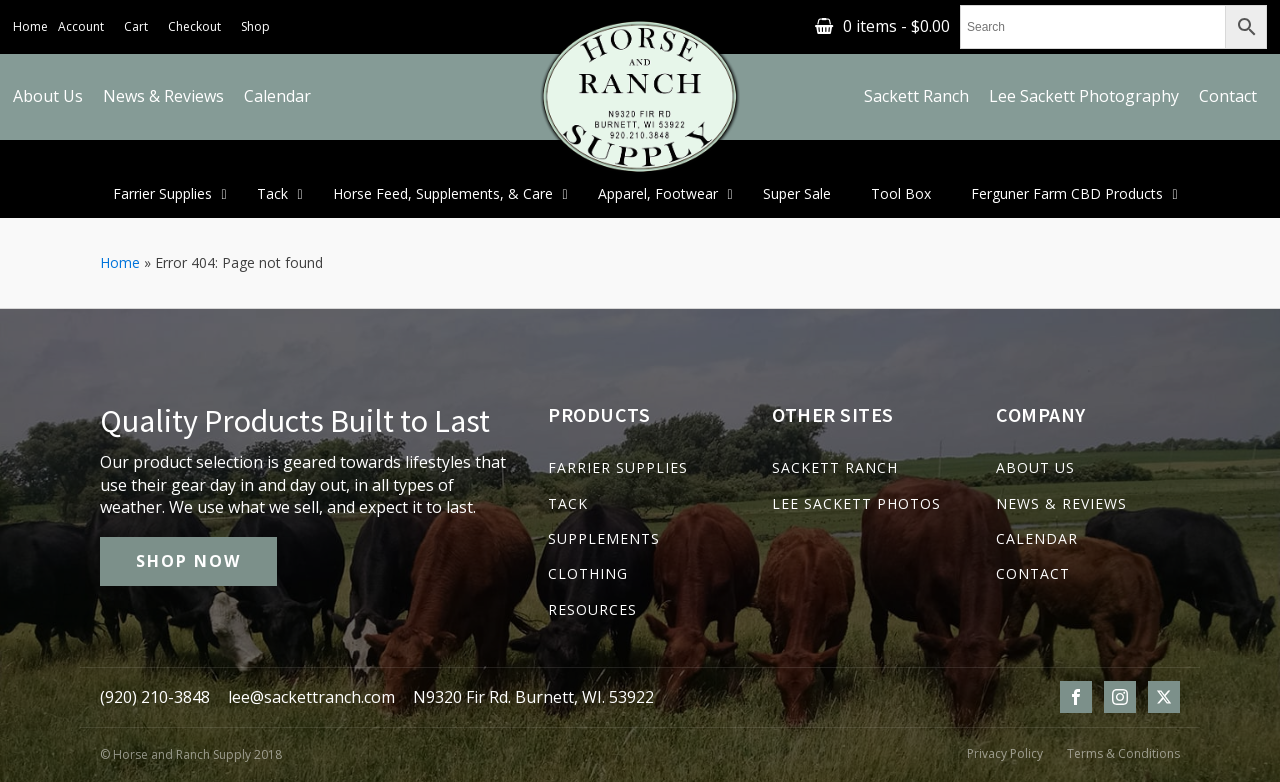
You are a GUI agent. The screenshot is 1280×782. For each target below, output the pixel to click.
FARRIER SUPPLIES (618, 467)
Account (81, 26)
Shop (255, 26)
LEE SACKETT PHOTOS (856, 503)
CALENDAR (1037, 538)
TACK (568, 503)
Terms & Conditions (1123, 754)
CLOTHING (588, 573)
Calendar (277, 96)
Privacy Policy (1005, 754)
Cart (136, 26)
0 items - (896, 26)
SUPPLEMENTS (604, 538)
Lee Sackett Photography (1084, 96)
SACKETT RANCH (835, 467)
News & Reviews (163, 96)
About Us (48, 96)
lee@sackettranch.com (311, 697)
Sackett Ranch (916, 96)
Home (30, 26)
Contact (1228, 96)
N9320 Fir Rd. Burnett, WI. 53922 (533, 697)
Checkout (194, 26)
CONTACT (1033, 573)
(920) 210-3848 (155, 697)
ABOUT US (1035, 467)
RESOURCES (592, 609)
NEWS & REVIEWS (1061, 503)
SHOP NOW (188, 561)
